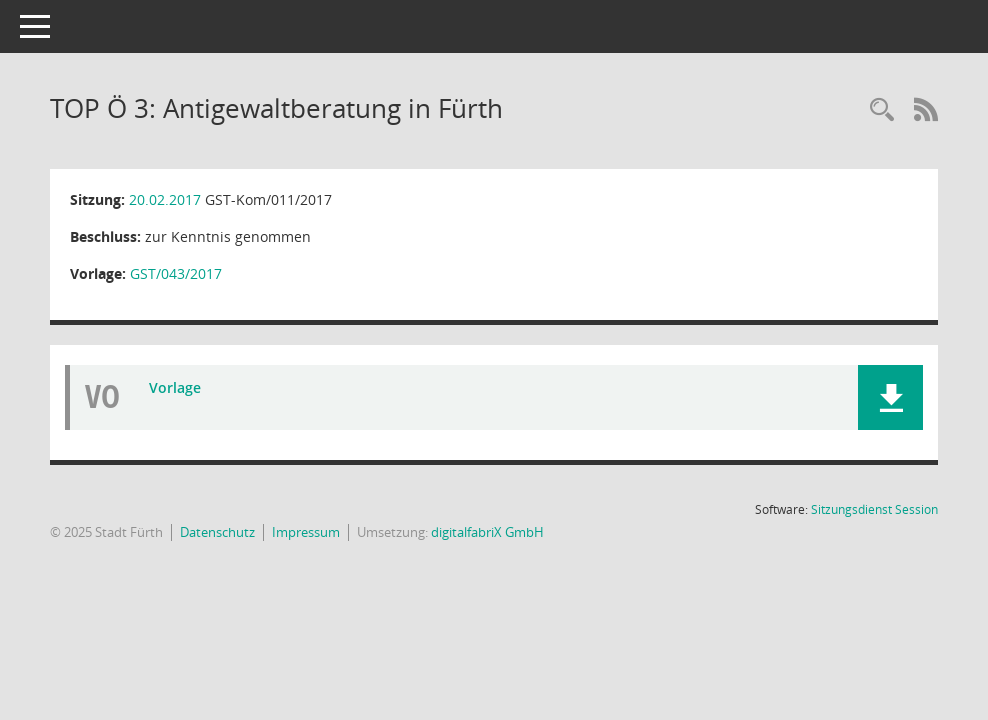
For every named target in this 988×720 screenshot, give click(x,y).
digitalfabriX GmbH (487, 532)
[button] (890, 397)
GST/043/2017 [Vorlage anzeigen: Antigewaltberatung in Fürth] (176, 273)
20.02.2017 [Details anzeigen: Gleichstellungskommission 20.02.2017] (165, 199)
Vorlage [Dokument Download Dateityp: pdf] (175, 387)
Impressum (306, 532)
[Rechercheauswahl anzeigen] (882, 110)
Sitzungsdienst (874, 509)
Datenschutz (217, 532)
